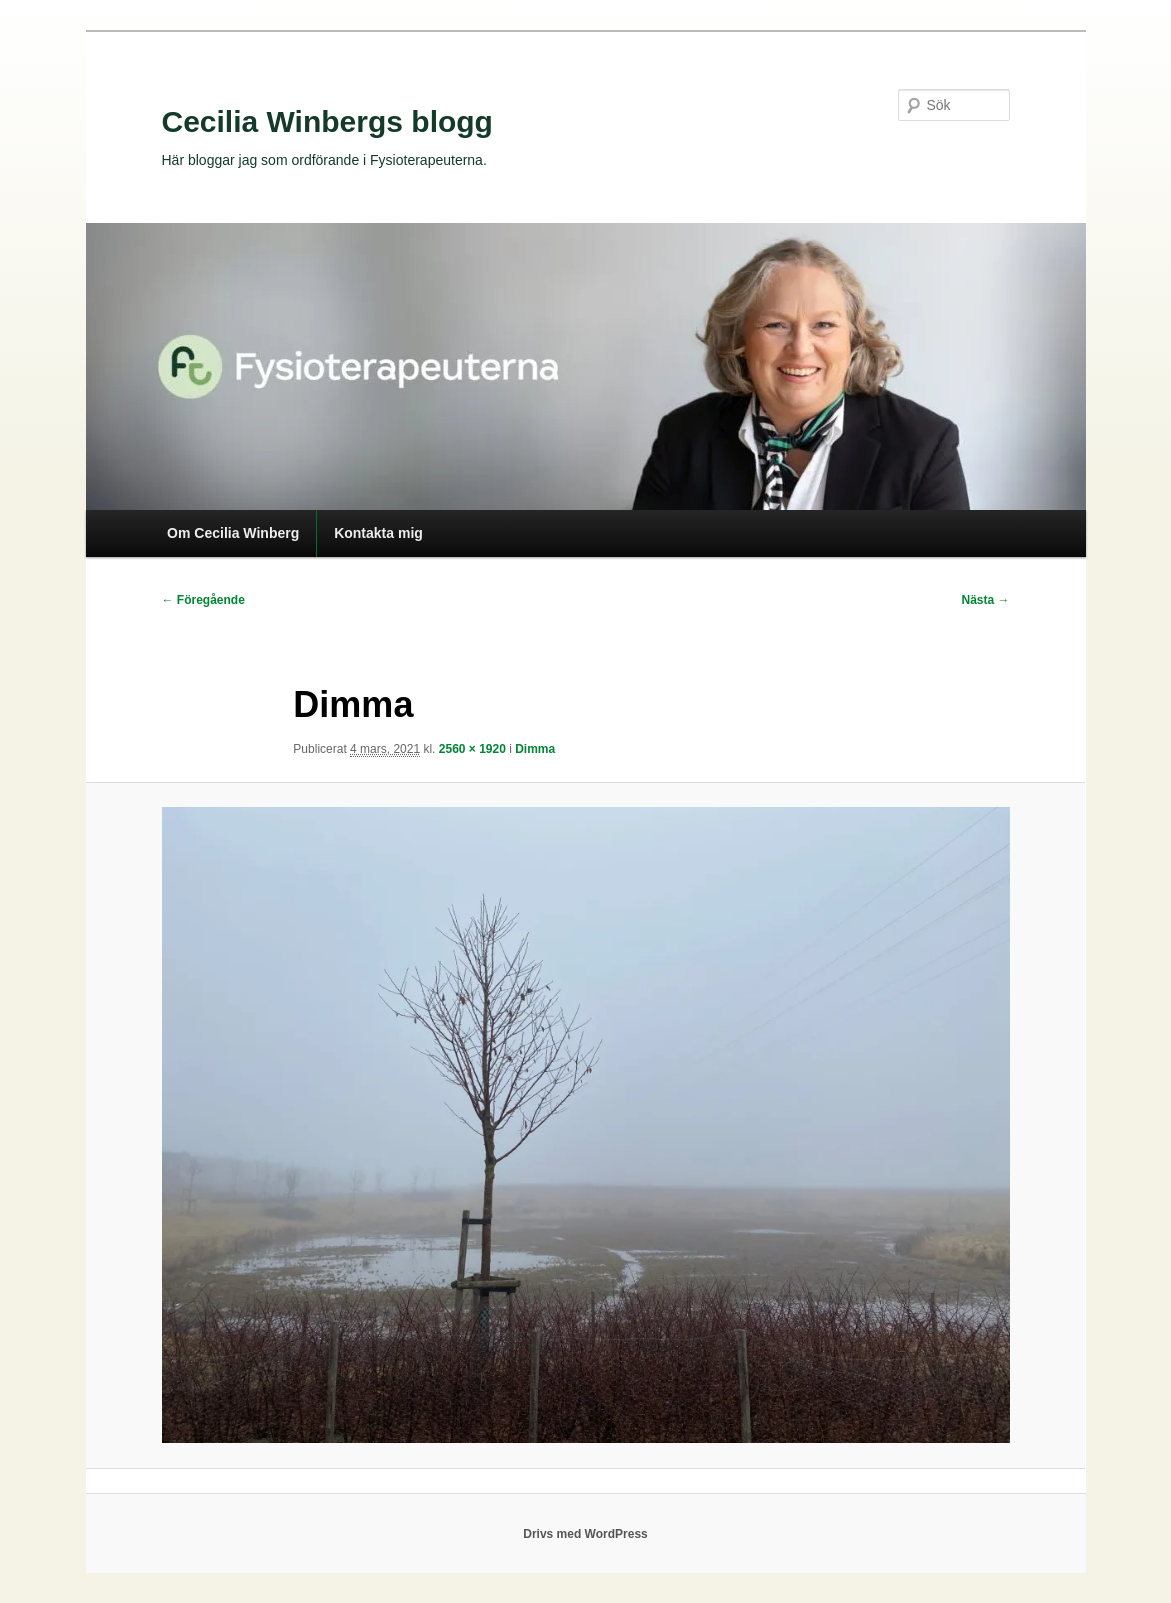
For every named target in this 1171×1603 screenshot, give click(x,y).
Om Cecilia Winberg (233, 533)
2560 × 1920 (472, 749)
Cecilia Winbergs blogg (327, 121)
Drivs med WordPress (585, 1534)
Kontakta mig (378, 533)
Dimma (535, 749)
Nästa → (985, 600)
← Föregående (203, 600)
